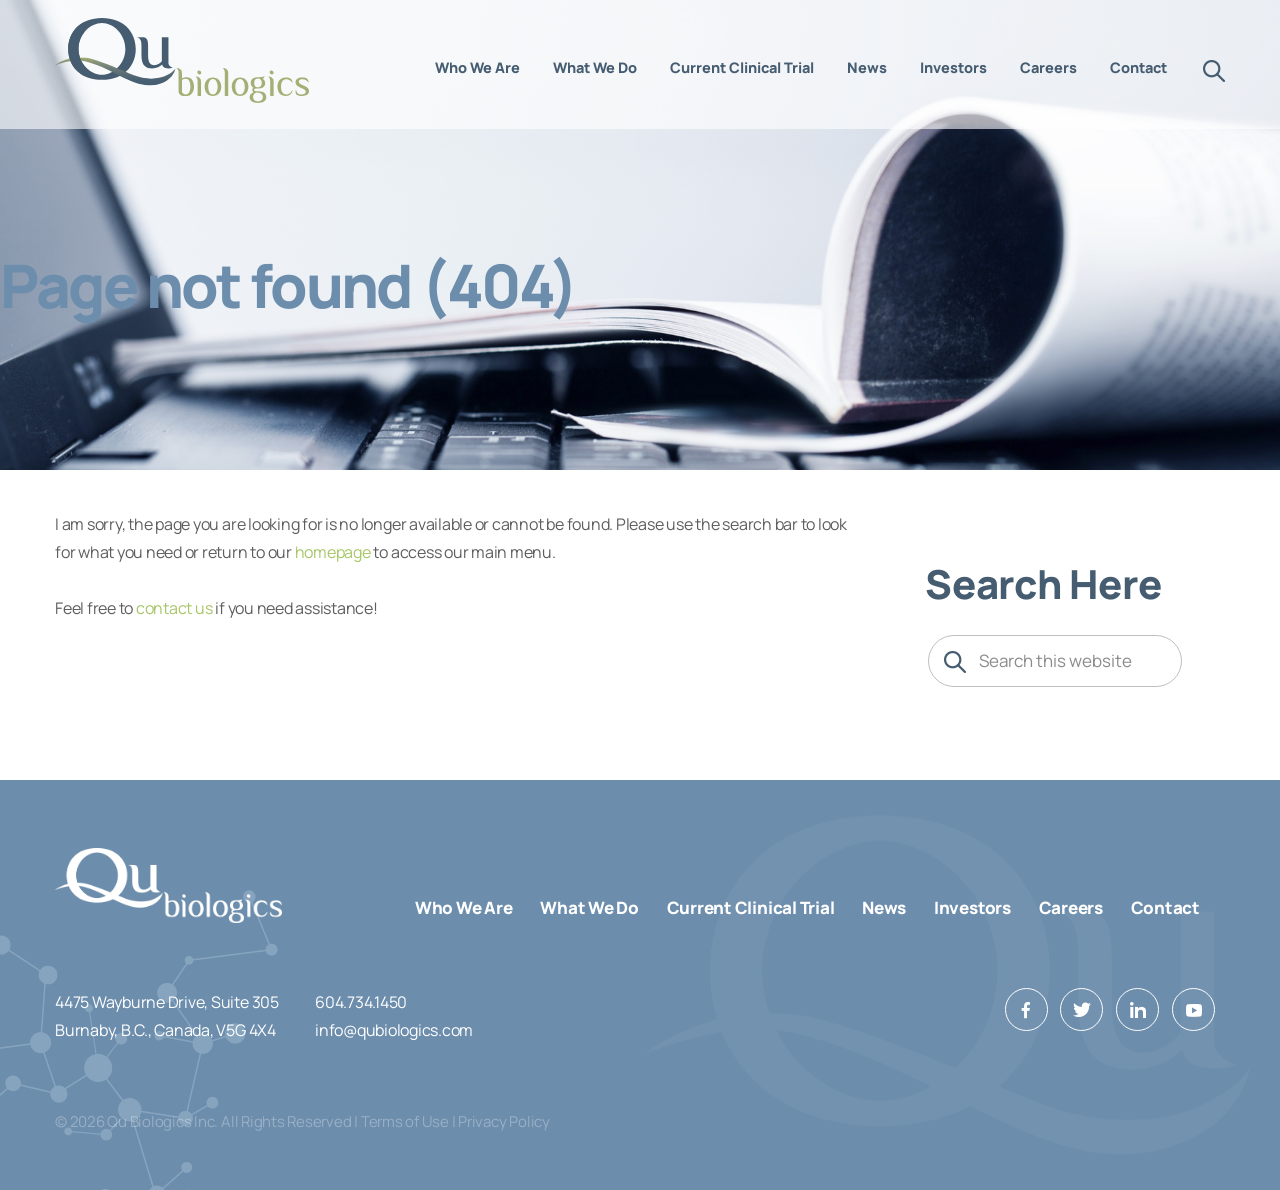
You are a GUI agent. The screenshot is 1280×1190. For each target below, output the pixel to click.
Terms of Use (405, 1121)
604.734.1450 (361, 1002)
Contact (1165, 907)
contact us (174, 608)
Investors (972, 907)
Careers (1071, 907)
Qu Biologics (183, 60)
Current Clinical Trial (751, 907)
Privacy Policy (504, 1121)
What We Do (589, 907)
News (884, 907)
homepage (333, 552)
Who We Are (464, 907)
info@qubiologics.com (394, 1030)
